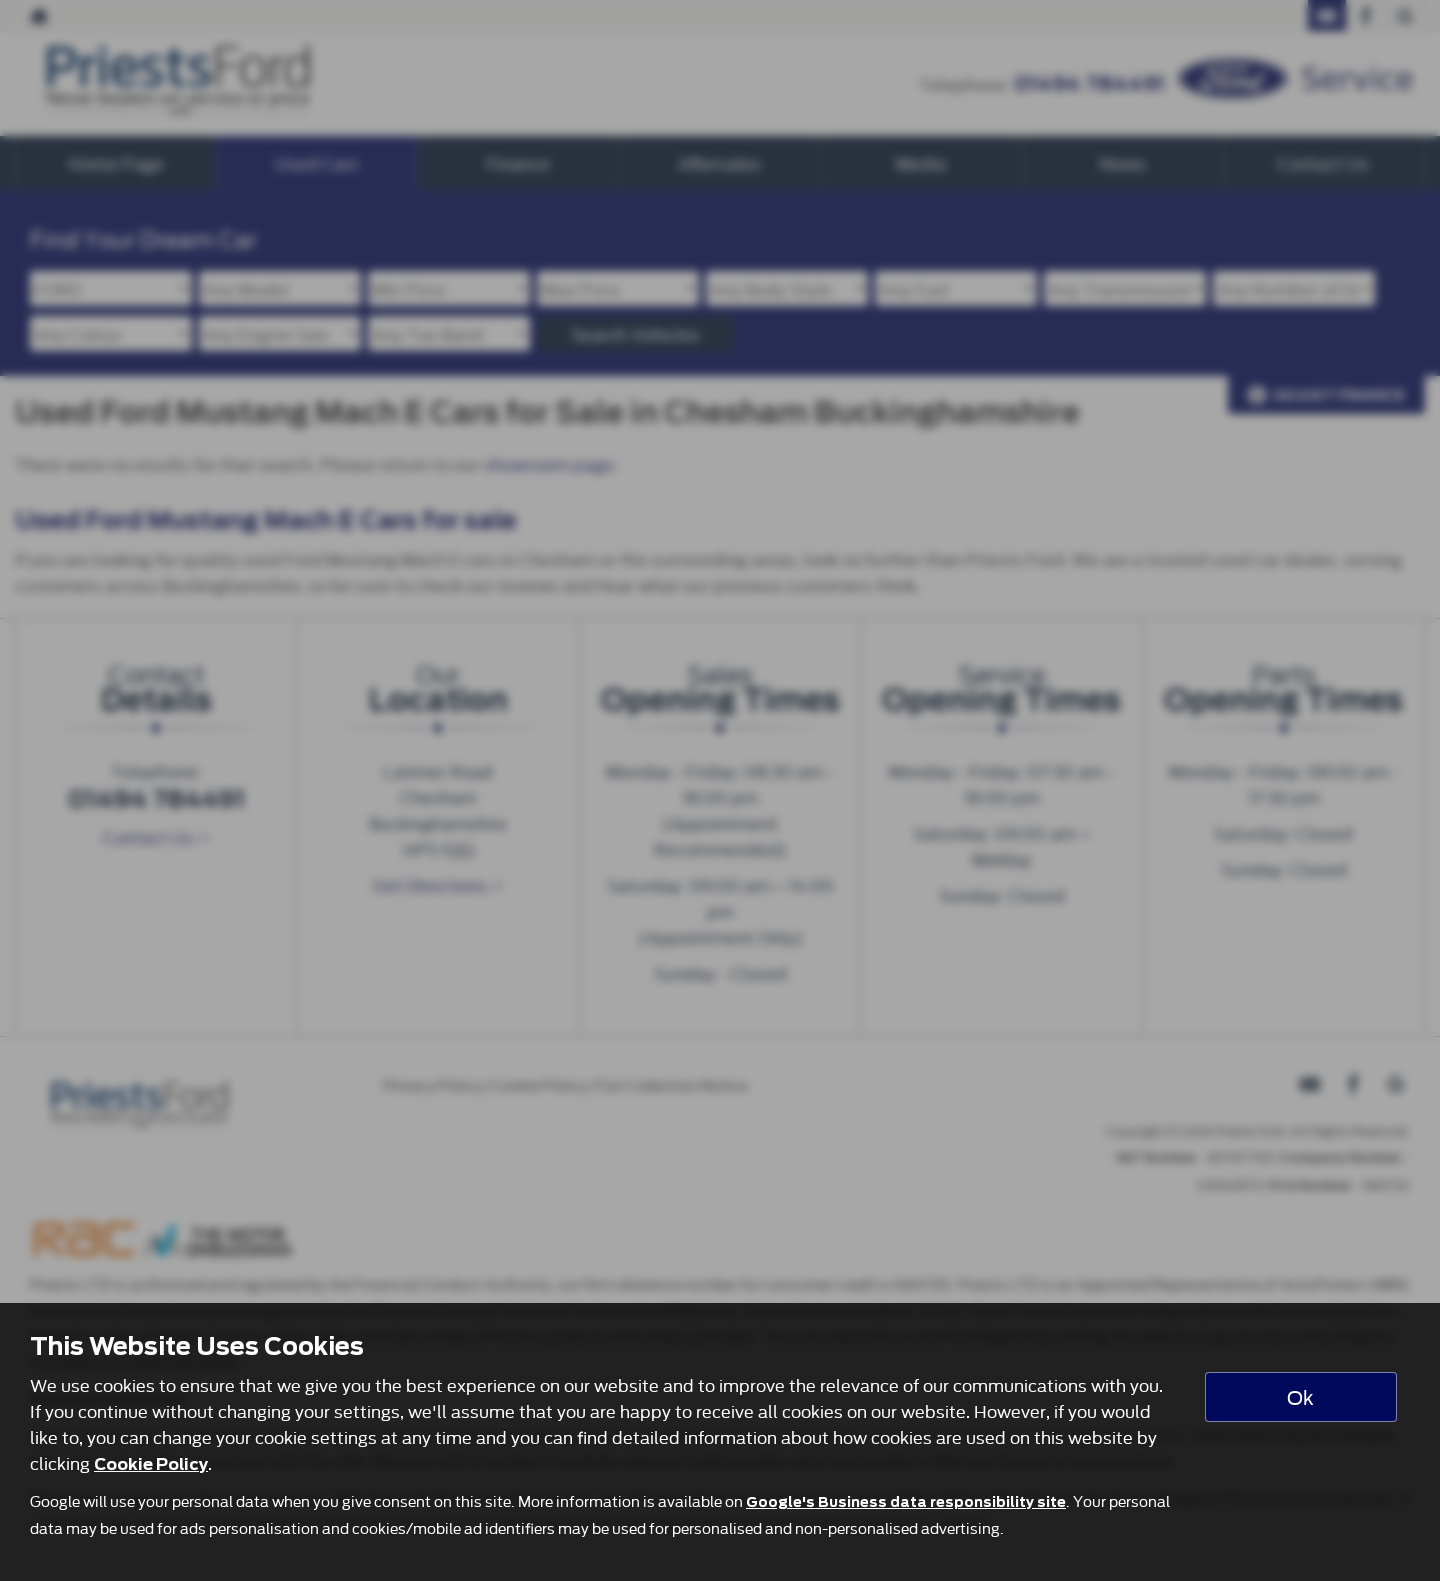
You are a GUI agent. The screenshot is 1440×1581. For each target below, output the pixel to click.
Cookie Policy (151, 1464)
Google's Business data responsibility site (906, 1502)
